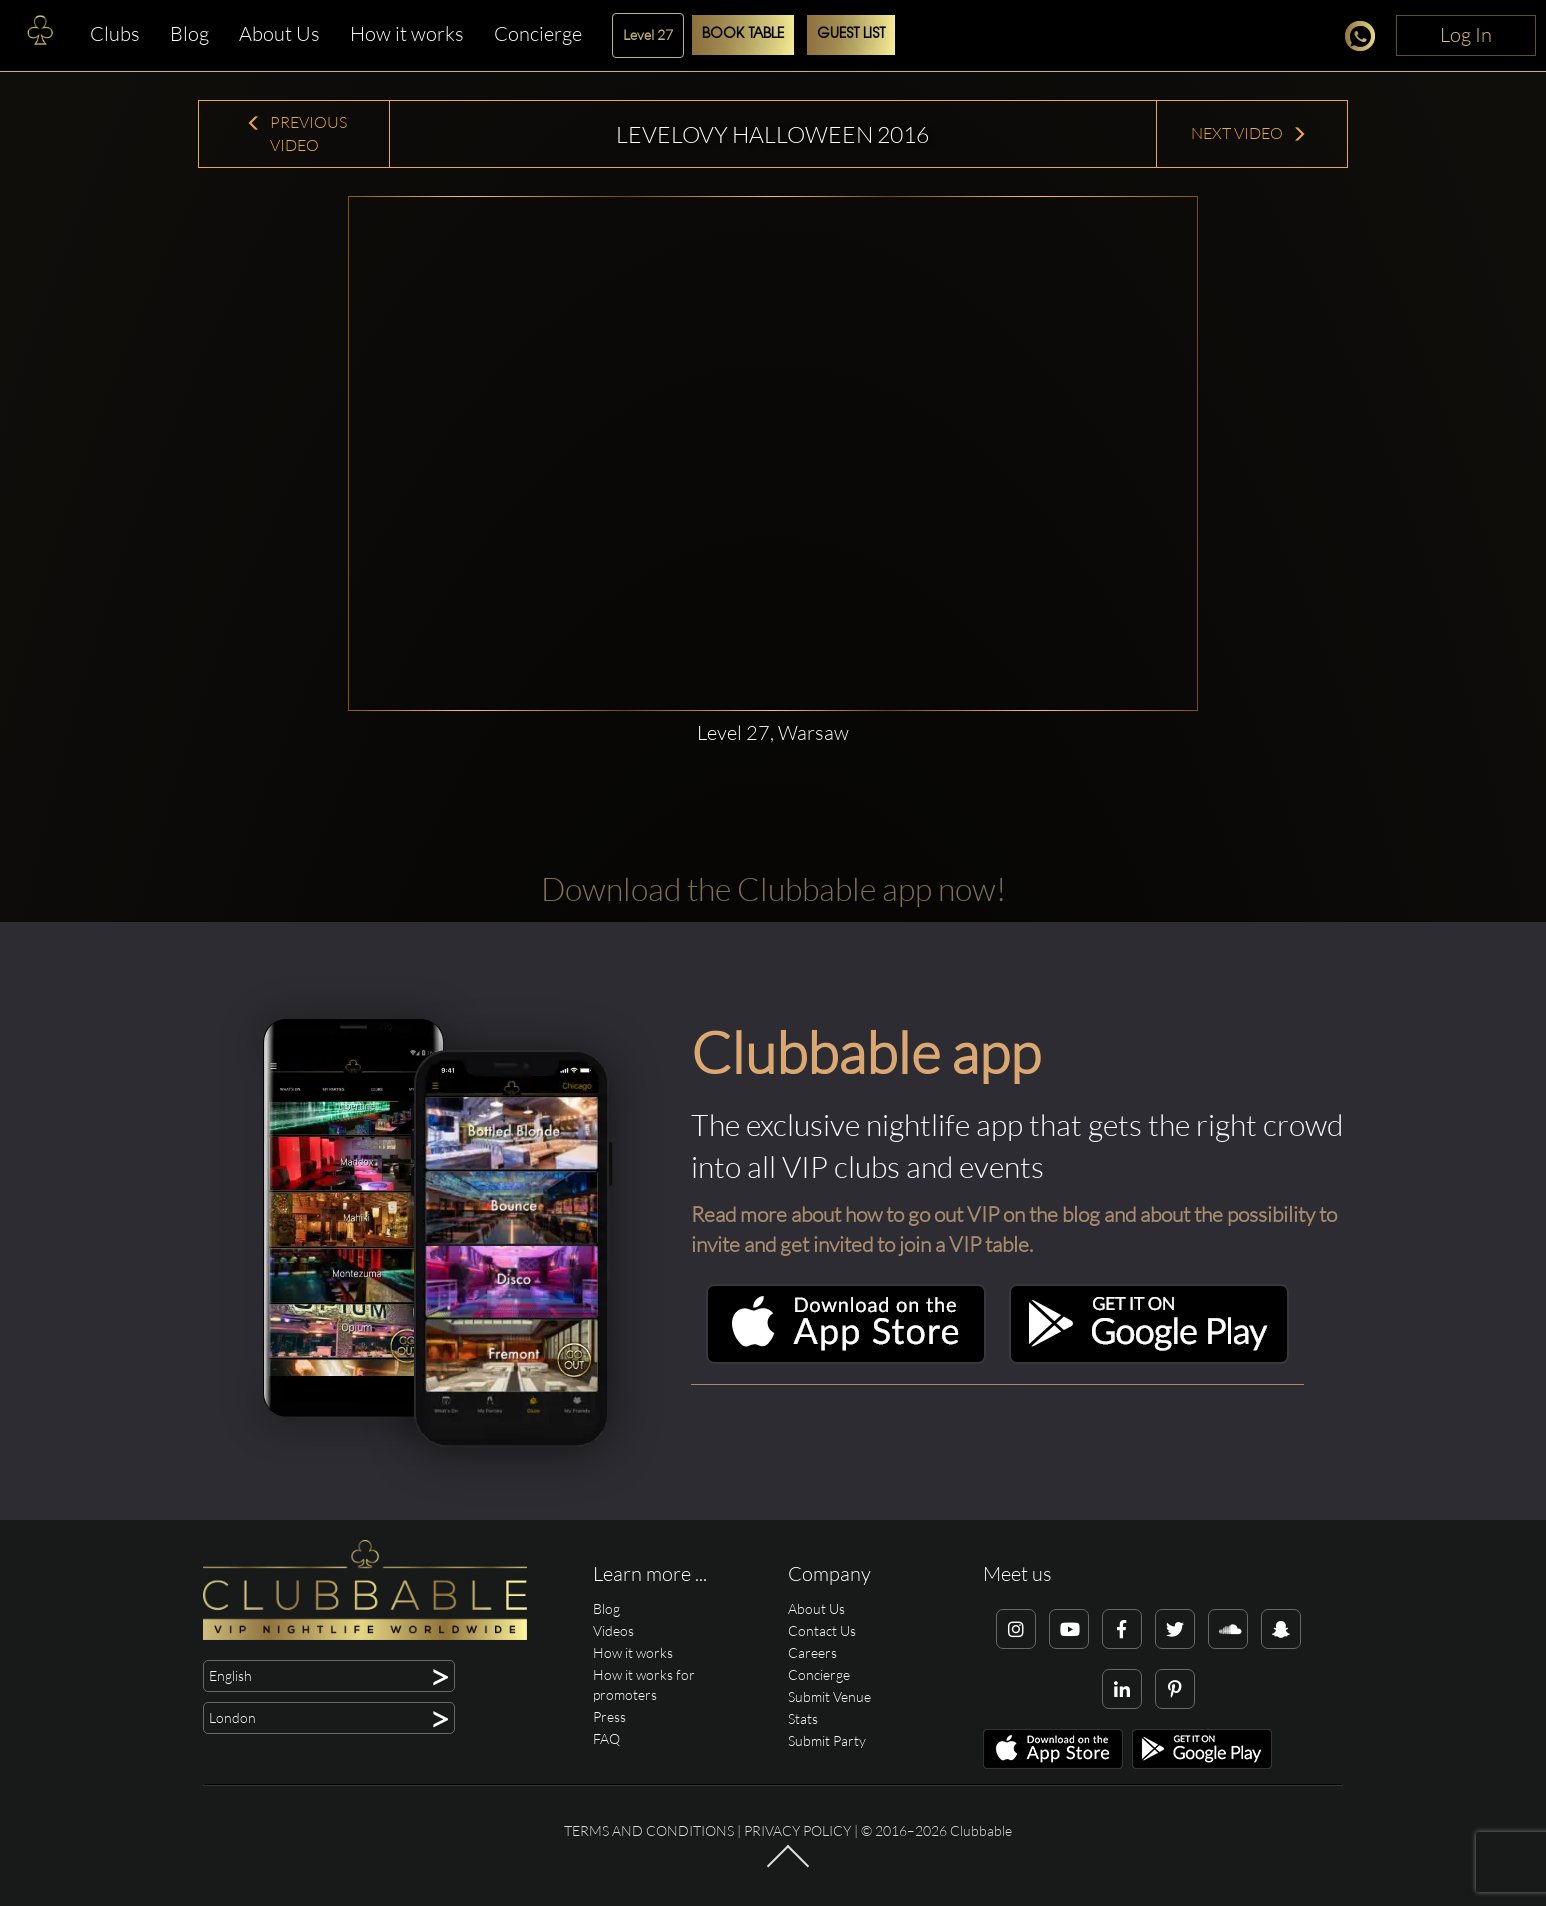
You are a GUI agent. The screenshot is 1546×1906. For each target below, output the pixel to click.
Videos (613, 1630)
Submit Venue (829, 1696)
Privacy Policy (797, 1830)
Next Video (1249, 133)
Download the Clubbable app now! (773, 888)
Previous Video (296, 133)
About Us (279, 33)
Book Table (743, 34)
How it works (407, 33)
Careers (812, 1652)
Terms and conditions (649, 1830)
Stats (803, 1718)
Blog (189, 33)
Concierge (538, 33)
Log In (1466, 34)
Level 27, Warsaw (773, 732)
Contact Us (822, 1630)
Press (609, 1716)
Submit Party (827, 1740)
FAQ (606, 1738)
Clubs (115, 33)
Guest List (851, 34)
